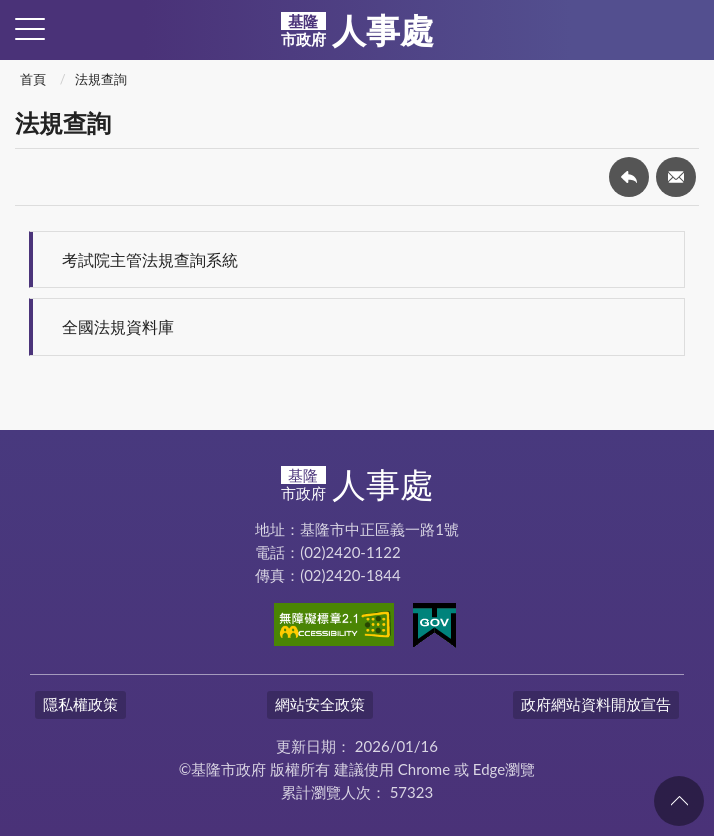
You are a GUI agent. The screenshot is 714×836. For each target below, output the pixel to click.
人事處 (357, 30)
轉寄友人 (676, 177)
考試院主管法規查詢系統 (150, 259)
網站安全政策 (320, 704)
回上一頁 (629, 177)
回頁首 (679, 801)
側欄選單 (30, 29)
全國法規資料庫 (118, 326)
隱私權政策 (80, 704)
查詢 (684, 30)
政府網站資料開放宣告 (596, 704)
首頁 (33, 79)
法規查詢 (101, 79)
